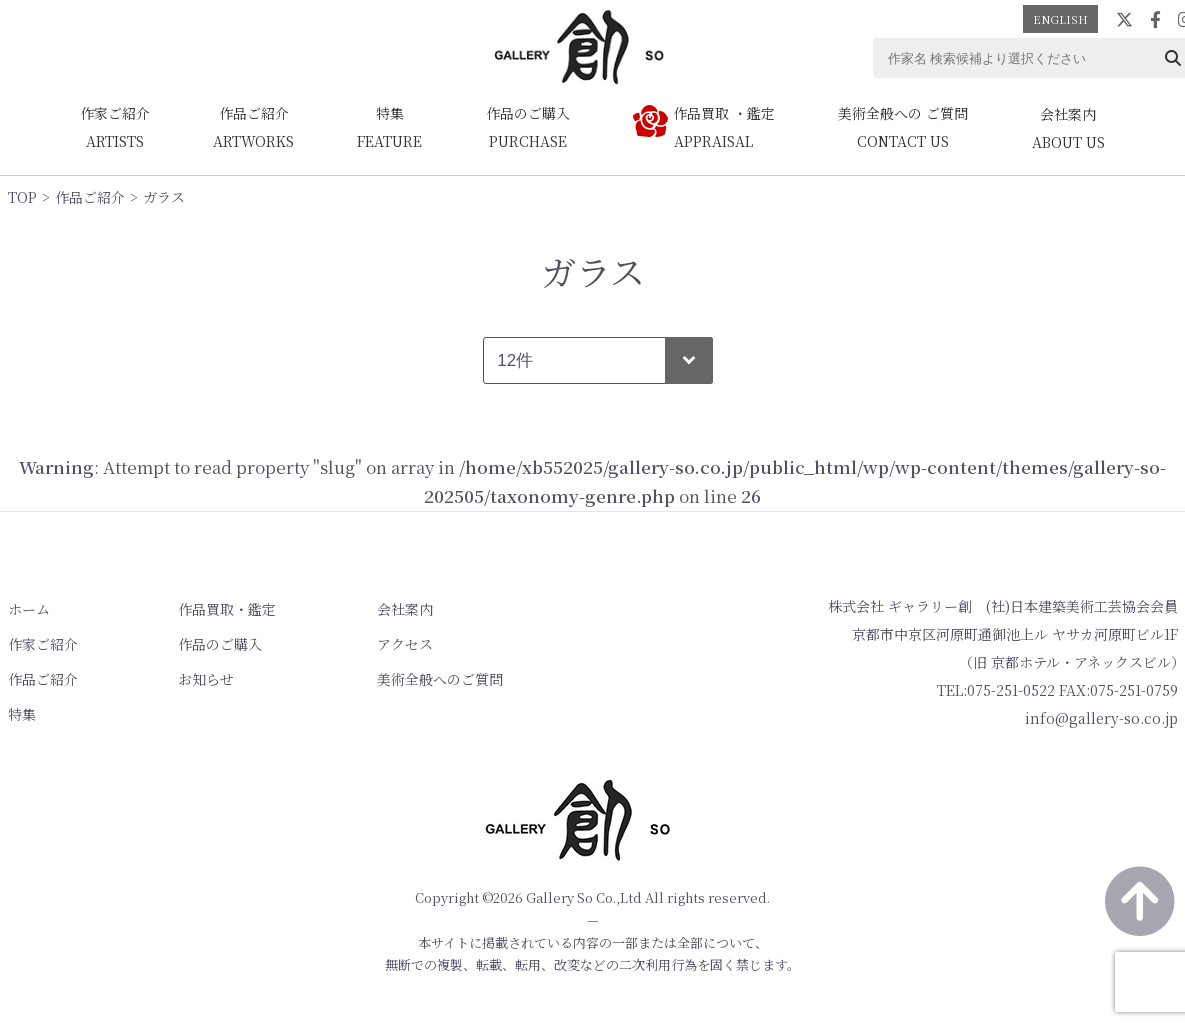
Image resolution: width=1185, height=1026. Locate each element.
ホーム (29, 609)
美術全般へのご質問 (439, 679)
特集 (22, 714)
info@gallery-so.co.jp (1101, 718)
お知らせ (206, 679)
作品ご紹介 (90, 197)
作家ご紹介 (43, 644)
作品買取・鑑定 (227, 609)
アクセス (404, 644)
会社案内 (404, 609)
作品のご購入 (220, 644)
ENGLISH (1060, 19)
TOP (22, 197)
